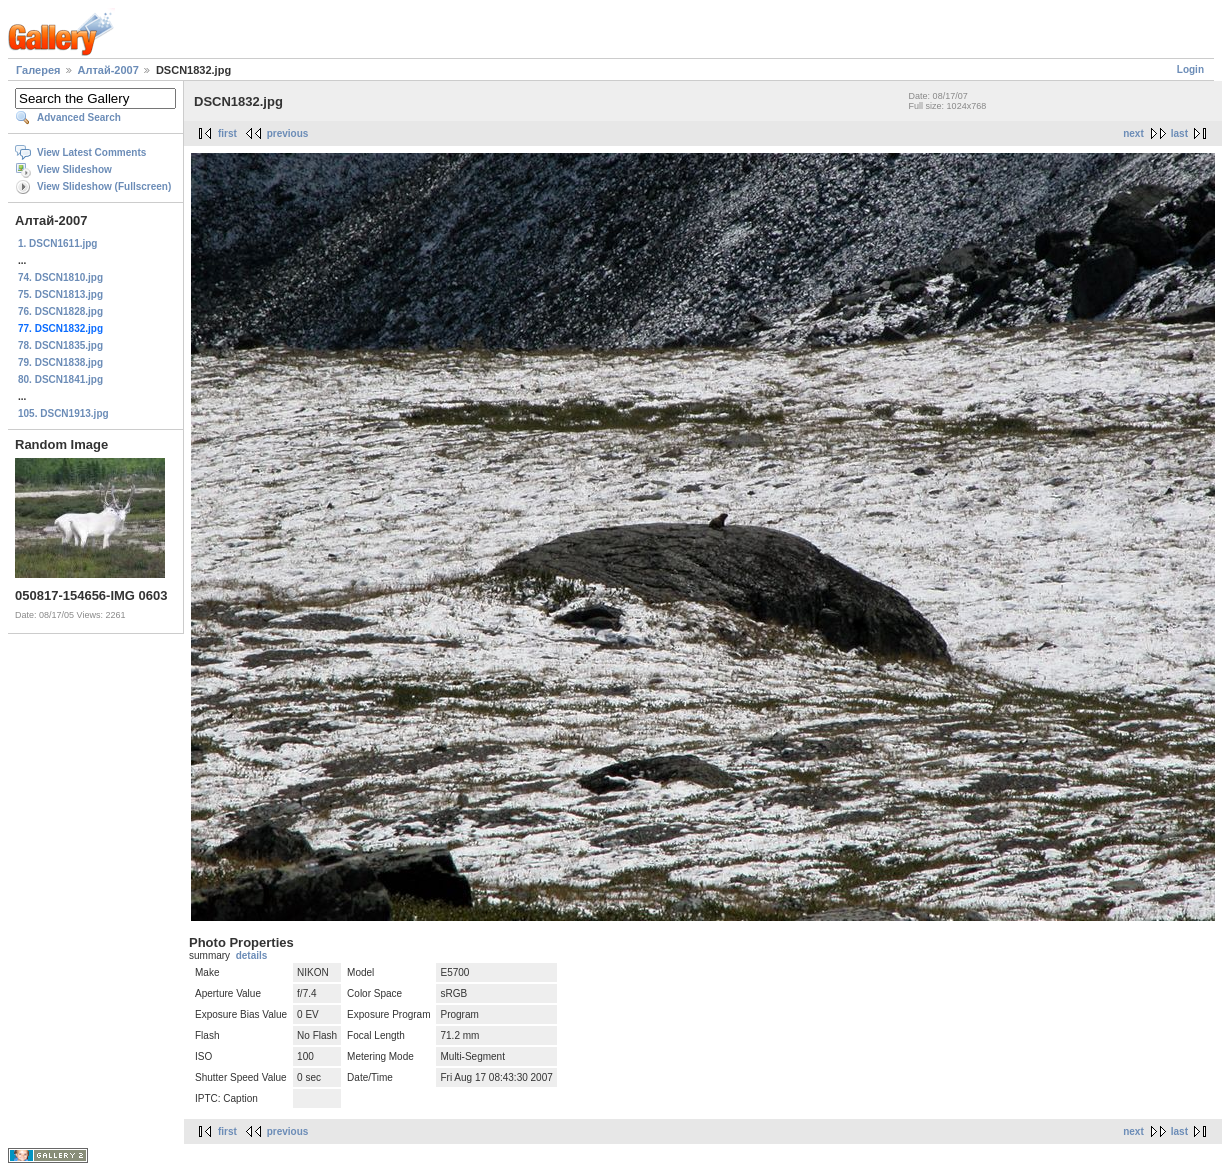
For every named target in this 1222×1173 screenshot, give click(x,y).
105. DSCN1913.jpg (63, 413)
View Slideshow (74, 169)
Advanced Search (79, 117)
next (1133, 133)
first (227, 133)
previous (288, 133)
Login (1190, 69)
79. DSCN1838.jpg (60, 362)
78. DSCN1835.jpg (60, 345)
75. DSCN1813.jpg (60, 294)
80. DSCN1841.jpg (60, 379)
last (1179, 133)
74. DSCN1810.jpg (60, 277)
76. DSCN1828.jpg (60, 311)
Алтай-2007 (108, 70)
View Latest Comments (91, 152)
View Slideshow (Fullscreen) (104, 186)
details (252, 955)
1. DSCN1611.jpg (57, 243)
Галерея (38, 70)
